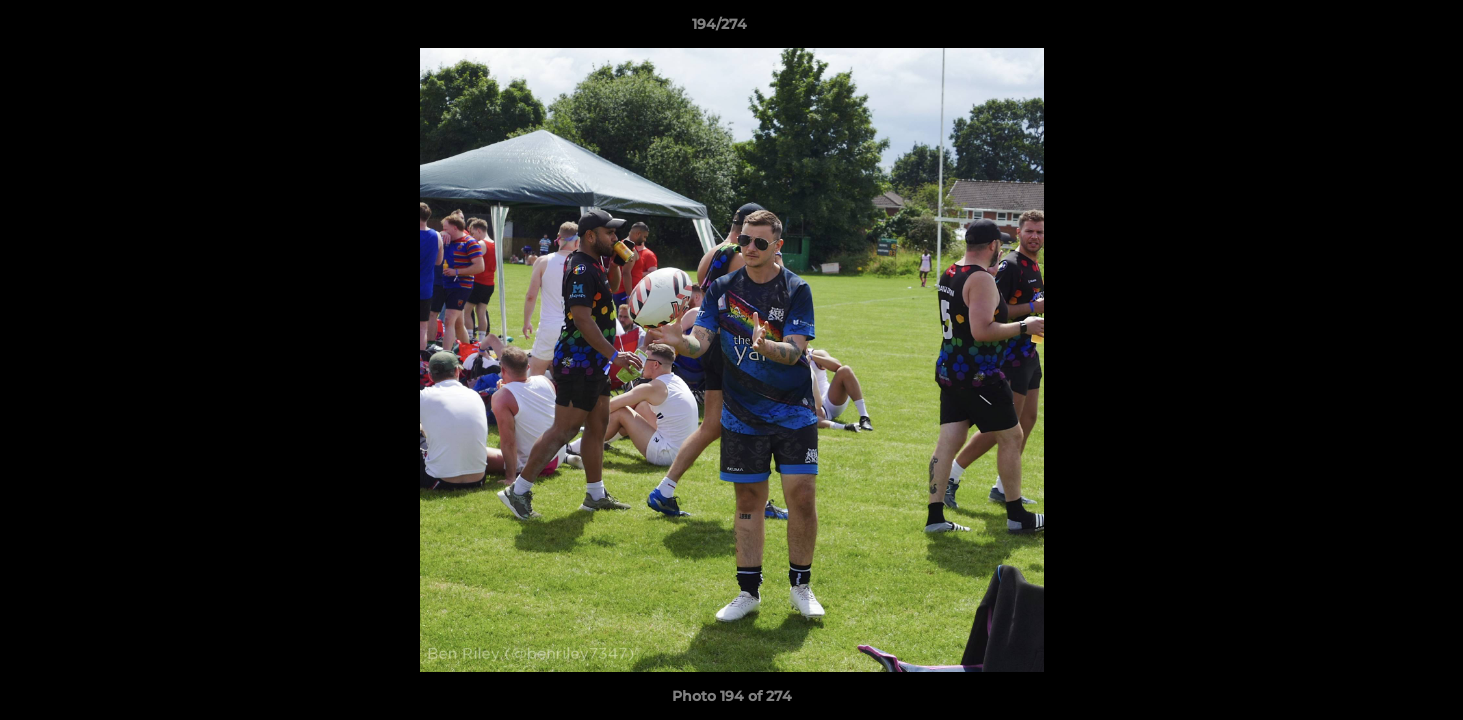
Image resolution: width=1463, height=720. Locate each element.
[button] (1379, 29)
